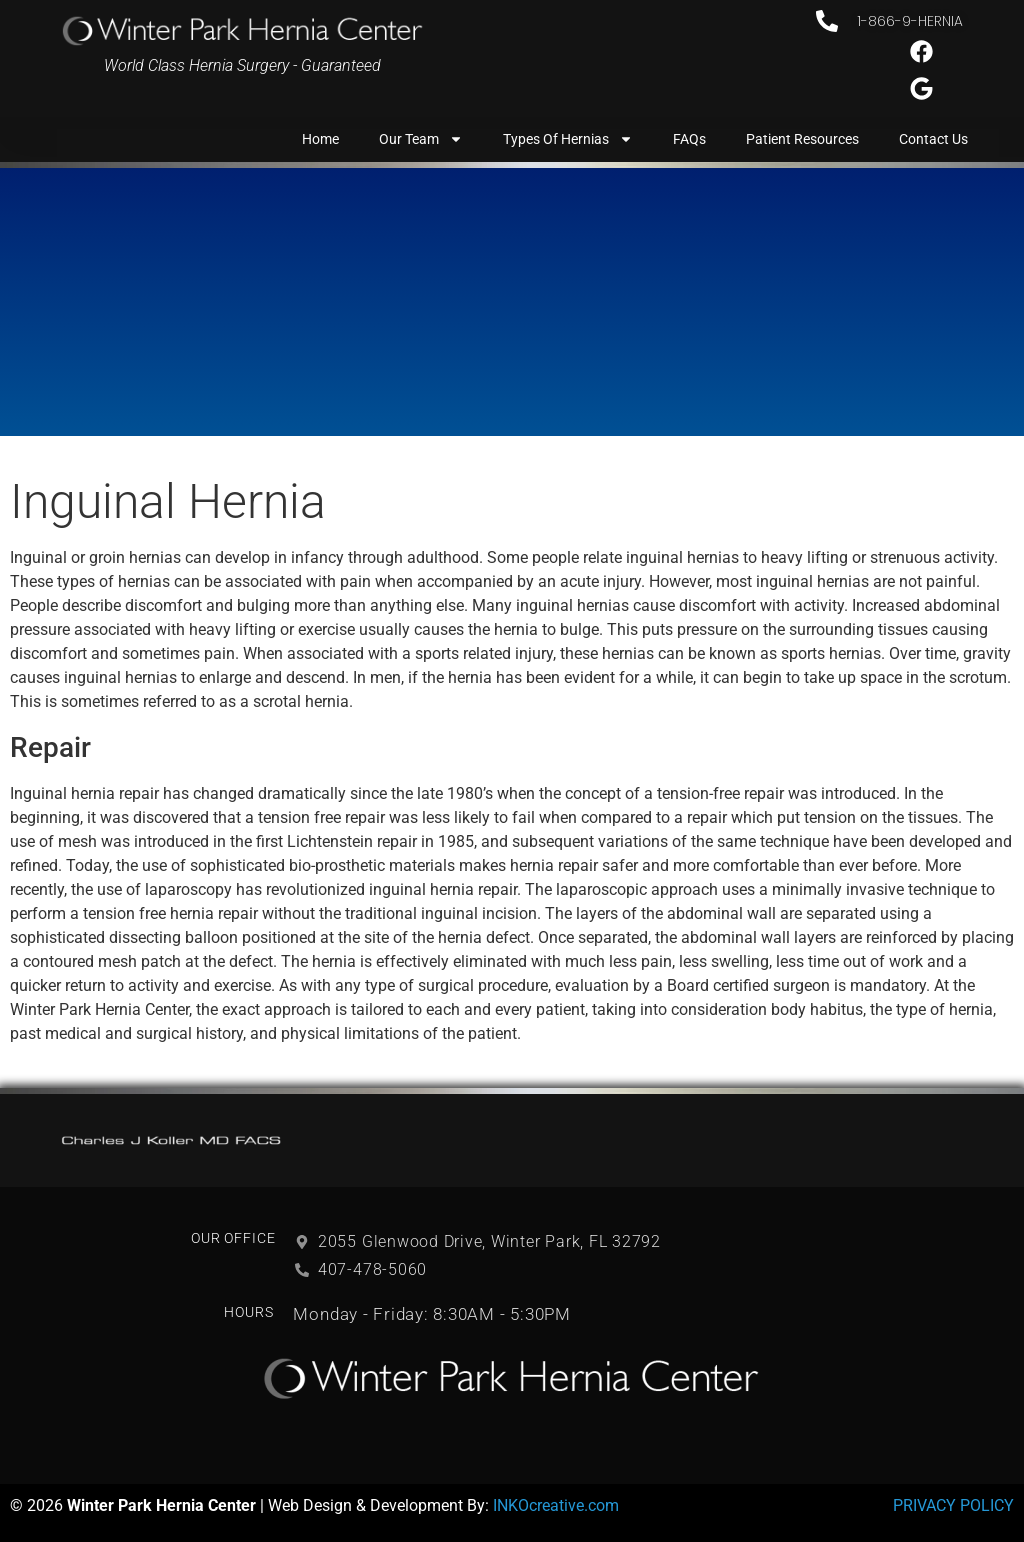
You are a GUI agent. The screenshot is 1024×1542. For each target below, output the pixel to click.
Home (320, 139)
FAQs (689, 139)
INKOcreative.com (556, 1505)
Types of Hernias (568, 139)
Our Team (421, 139)
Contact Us (933, 139)
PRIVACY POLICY (953, 1505)
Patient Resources (802, 139)
